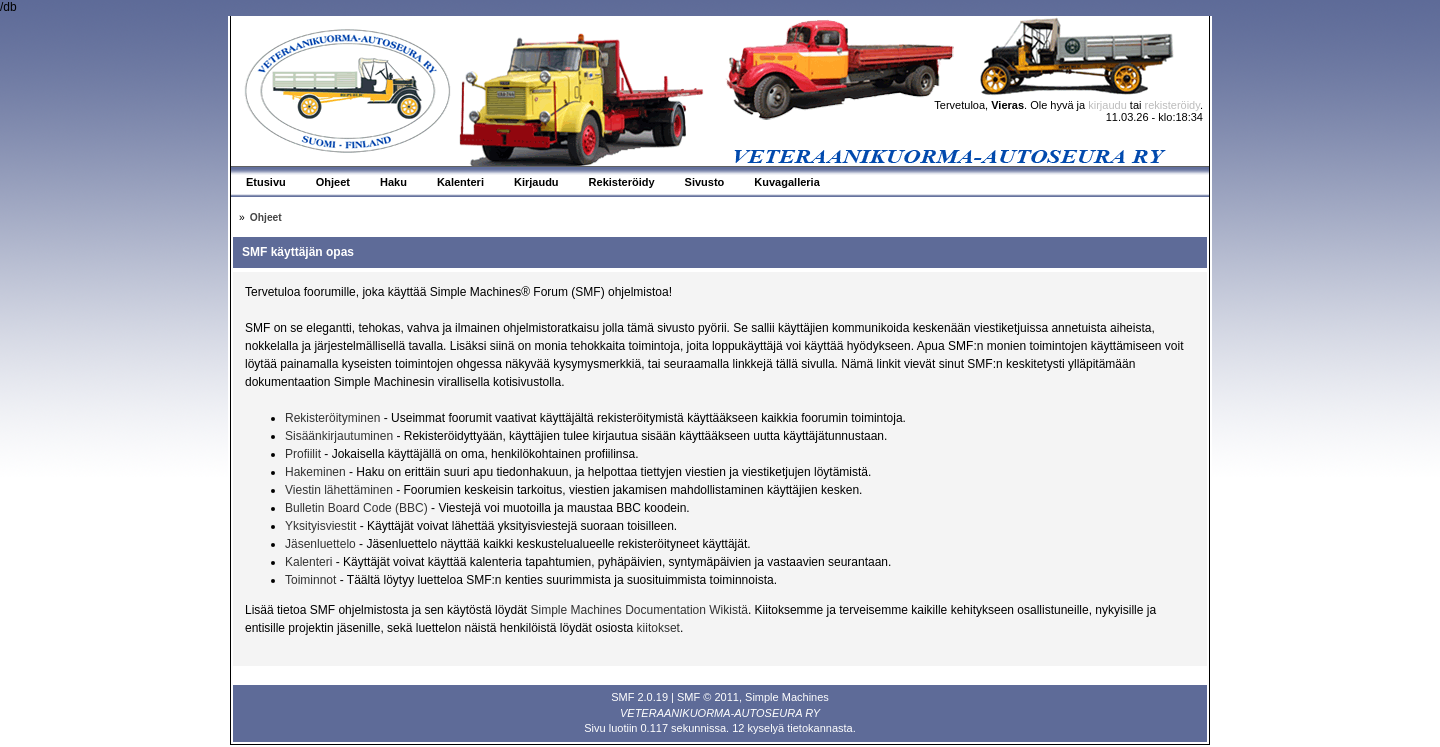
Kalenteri (308, 562)
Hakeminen (315, 472)
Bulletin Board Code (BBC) (358, 508)
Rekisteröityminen (332, 418)
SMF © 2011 (708, 697)
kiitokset (658, 628)
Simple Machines (787, 697)
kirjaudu (1107, 105)
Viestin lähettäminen (339, 490)
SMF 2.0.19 (639, 697)
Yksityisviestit (320, 526)
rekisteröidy (1172, 105)
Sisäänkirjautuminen (339, 436)
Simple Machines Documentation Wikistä (638, 610)
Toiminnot (310, 580)
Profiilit (303, 454)
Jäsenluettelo (320, 544)
